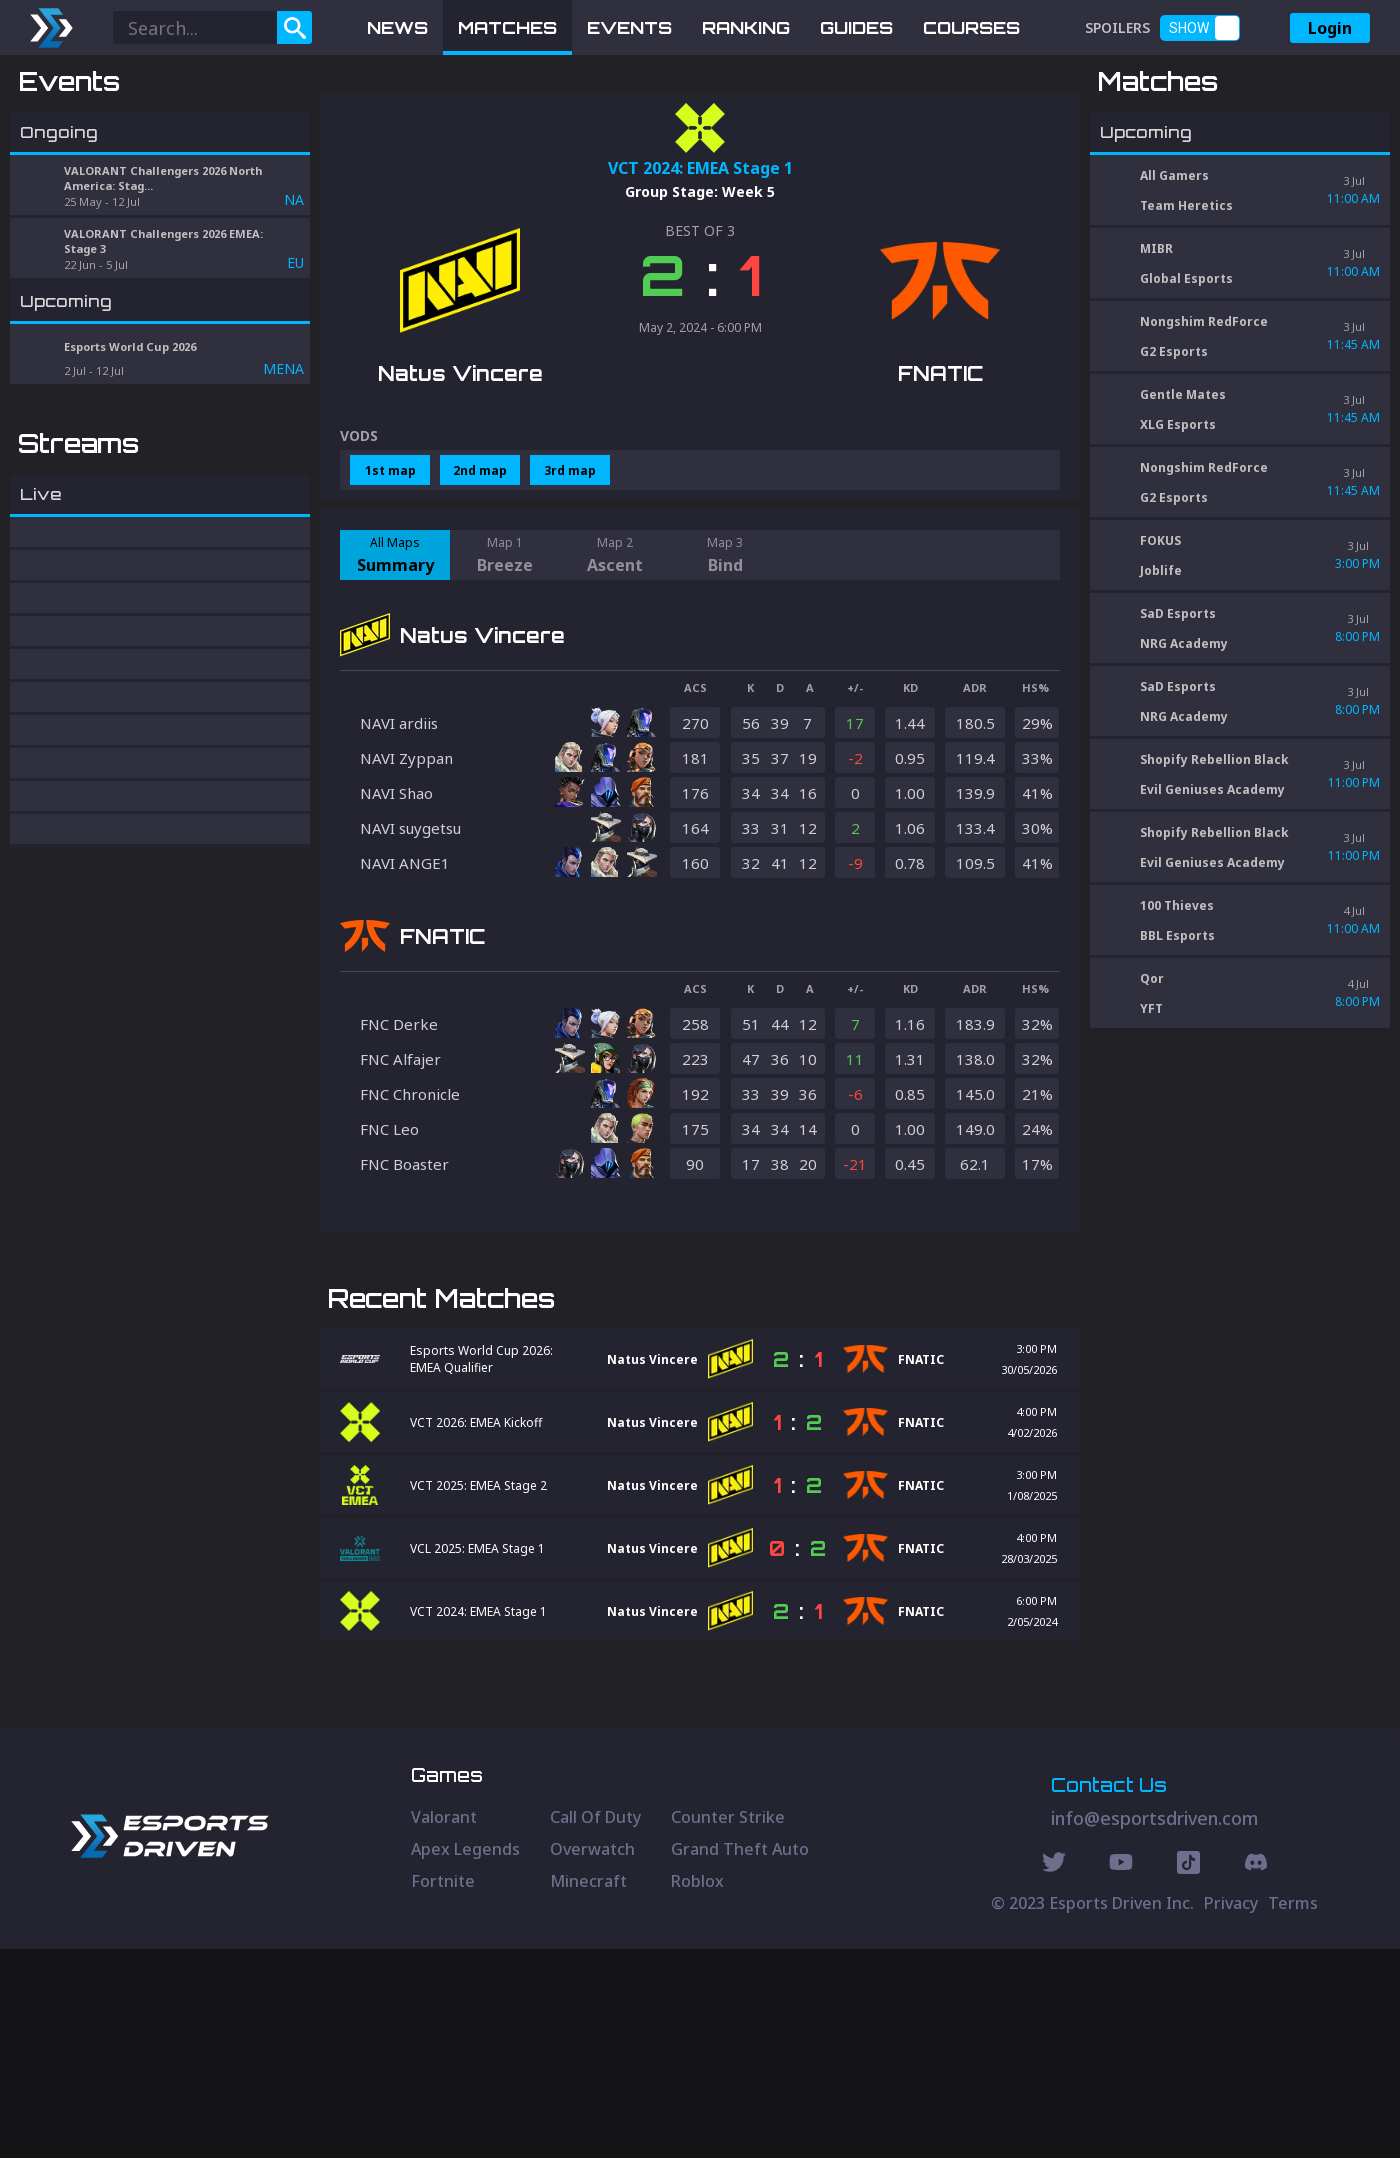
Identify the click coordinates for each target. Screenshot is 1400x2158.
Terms (1293, 2112)
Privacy (1231, 2112)
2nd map (480, 574)
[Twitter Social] (1054, 2074)
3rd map (570, 574)
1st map (390, 574)
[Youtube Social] (1121, 2074)
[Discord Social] (1188, 2074)
